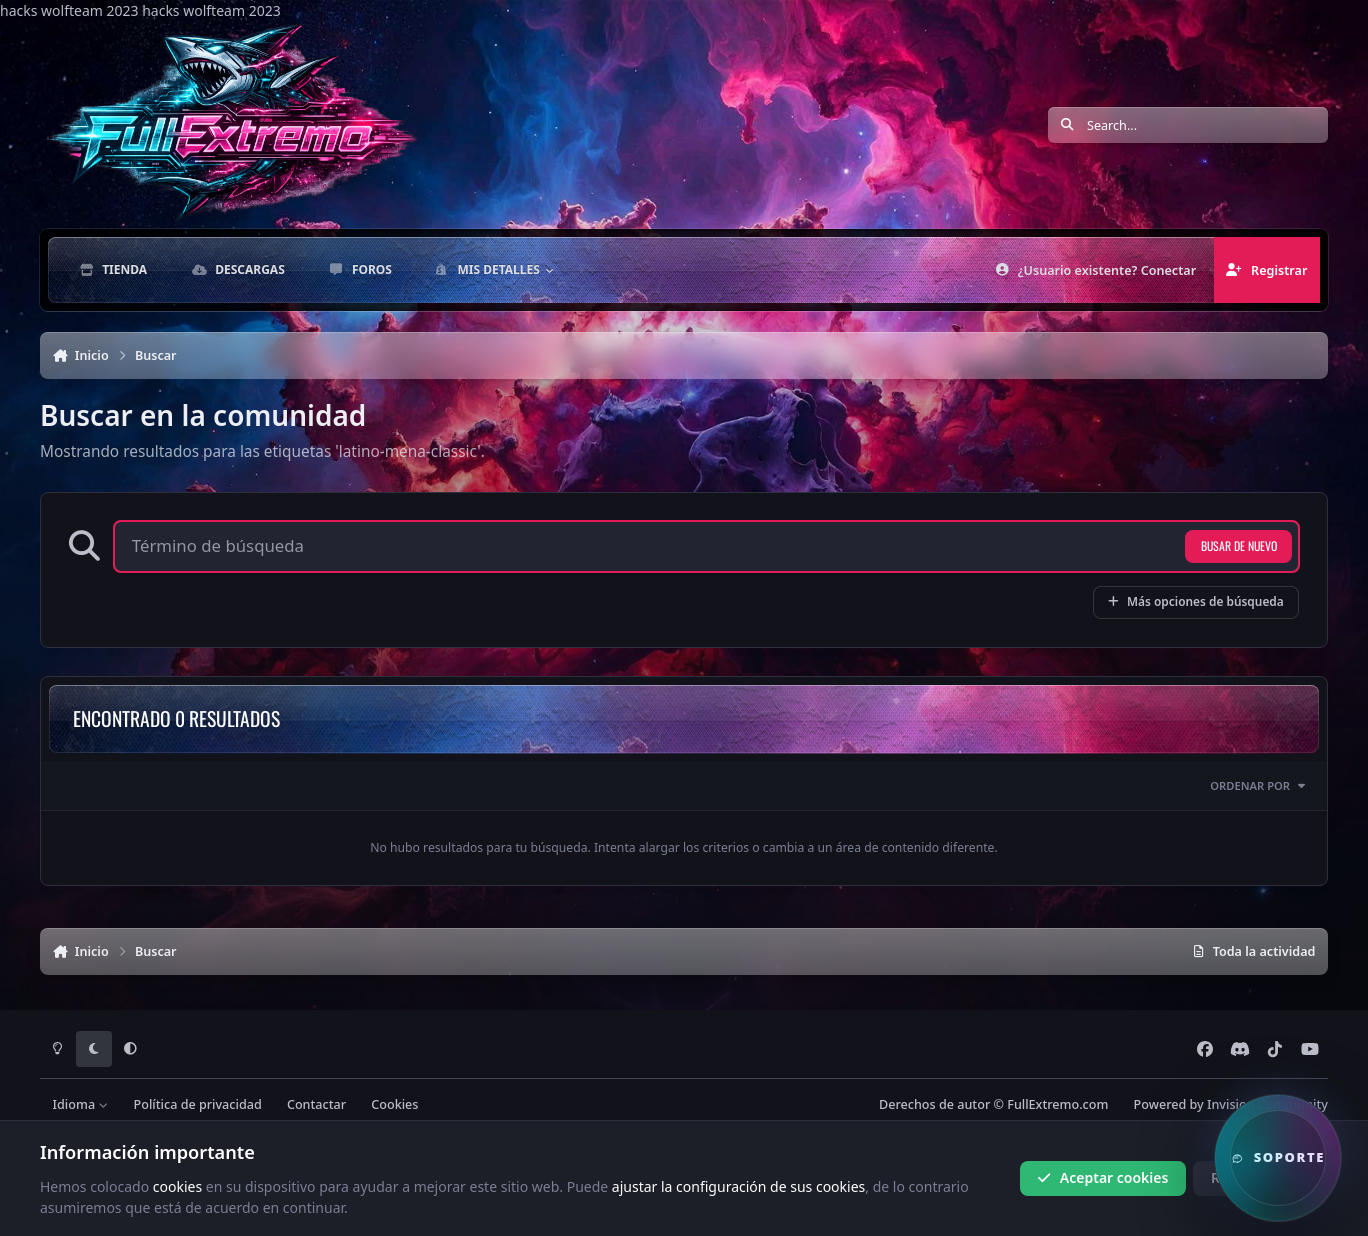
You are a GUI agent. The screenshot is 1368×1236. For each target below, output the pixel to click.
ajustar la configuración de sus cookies (738, 1185)
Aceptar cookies (1102, 1177)
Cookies (394, 1104)
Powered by (1231, 1104)
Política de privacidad (198, 1104)
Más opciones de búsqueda (1196, 601)
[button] (1278, 1158)
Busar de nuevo (1239, 545)
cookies (177, 1185)
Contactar (316, 1104)
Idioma (81, 1104)
